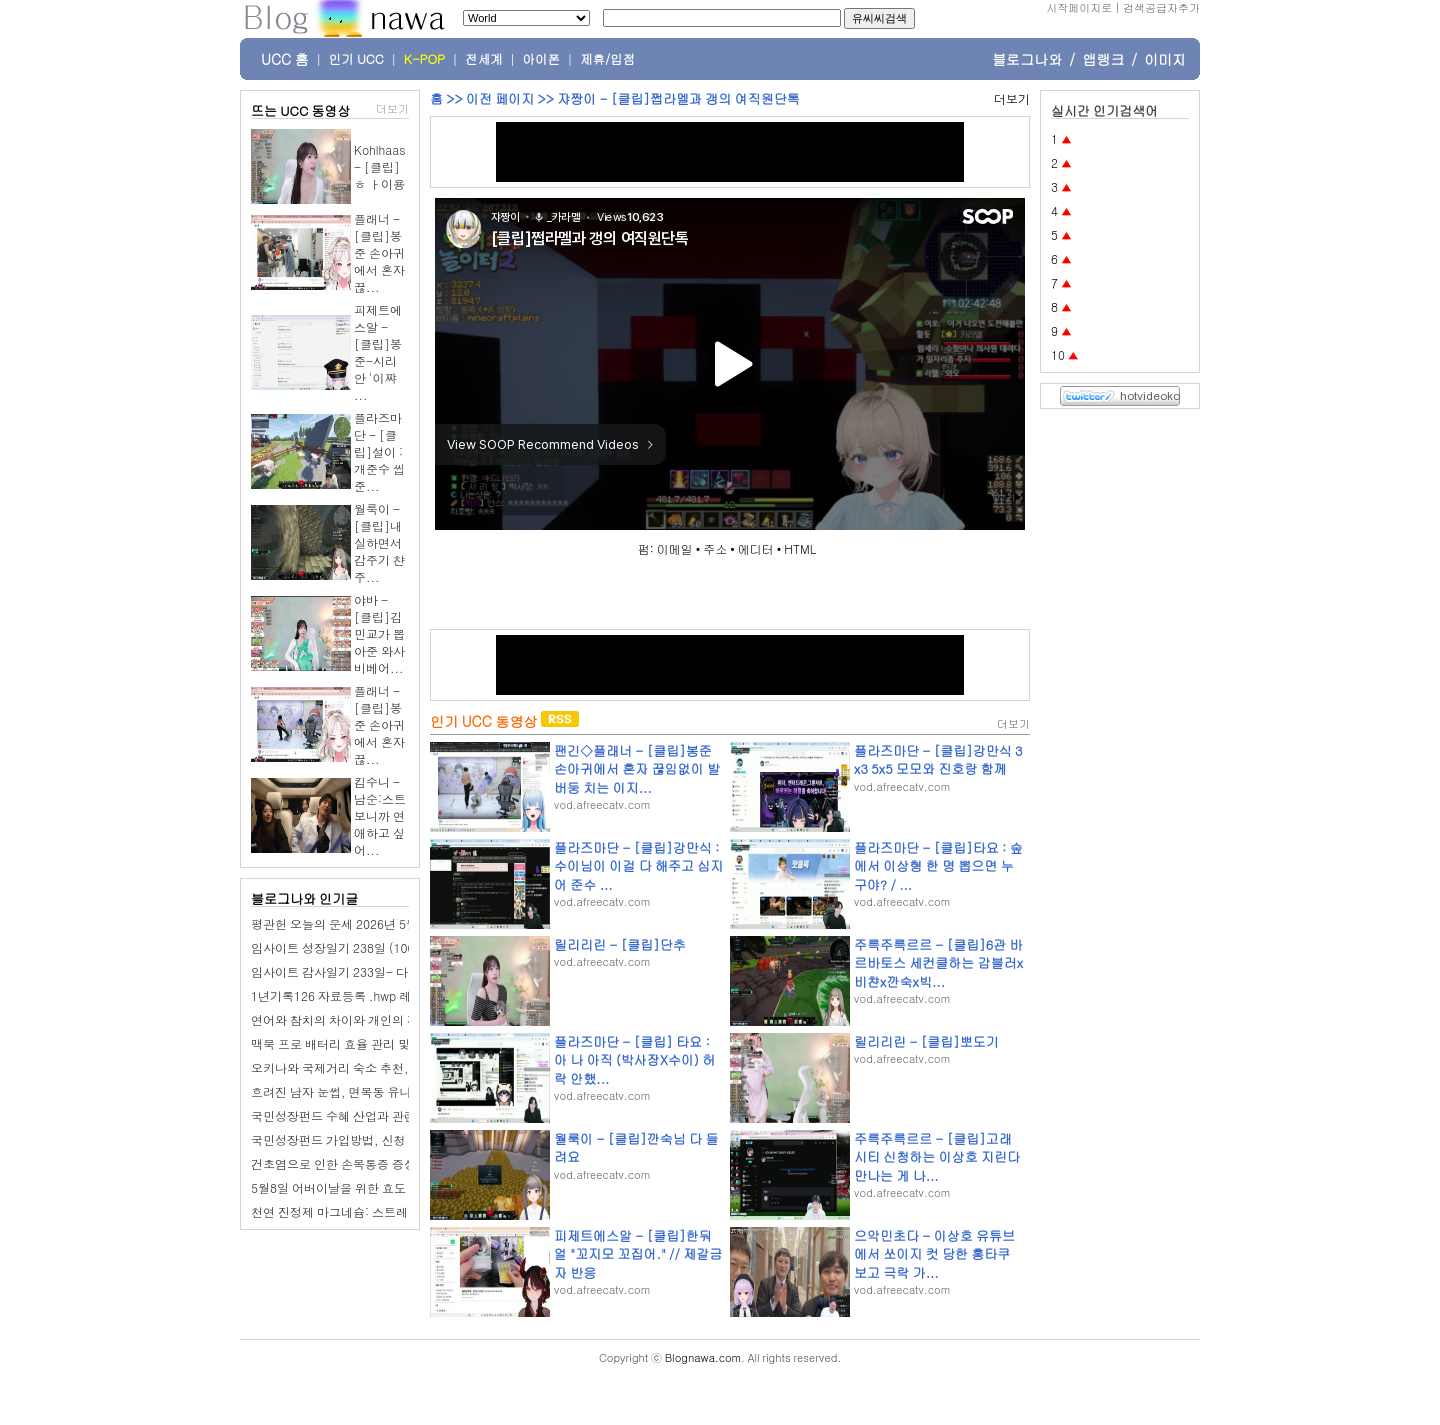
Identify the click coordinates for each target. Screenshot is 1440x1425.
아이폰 (542, 59)
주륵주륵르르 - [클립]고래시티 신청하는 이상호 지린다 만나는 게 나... (937, 1156)
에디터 (756, 548)
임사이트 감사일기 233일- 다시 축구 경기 (362, 971)
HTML (800, 548)
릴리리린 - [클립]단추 (620, 944)
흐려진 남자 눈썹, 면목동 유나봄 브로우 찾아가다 (382, 1091)
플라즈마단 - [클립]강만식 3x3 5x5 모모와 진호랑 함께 (938, 759)
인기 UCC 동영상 (483, 721)
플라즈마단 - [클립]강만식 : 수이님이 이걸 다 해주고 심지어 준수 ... (638, 865)
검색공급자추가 (1161, 7)
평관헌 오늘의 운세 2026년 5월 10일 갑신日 (368, 923)
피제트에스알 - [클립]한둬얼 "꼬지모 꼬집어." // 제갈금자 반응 (638, 1253)
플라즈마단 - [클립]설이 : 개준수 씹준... (379, 451)
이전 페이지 (500, 98)
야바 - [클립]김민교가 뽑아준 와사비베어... (379, 633)
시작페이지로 (1079, 7)
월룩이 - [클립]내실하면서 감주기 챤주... (379, 542)
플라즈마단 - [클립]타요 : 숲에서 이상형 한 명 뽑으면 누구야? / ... (938, 865)
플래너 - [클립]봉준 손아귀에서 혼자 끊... (379, 252)
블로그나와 (1027, 59)
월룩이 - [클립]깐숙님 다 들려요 (636, 1147)
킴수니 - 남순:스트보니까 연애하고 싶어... (380, 815)
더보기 (392, 108)
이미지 (1165, 59)
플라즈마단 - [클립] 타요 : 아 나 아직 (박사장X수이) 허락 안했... (634, 1059)
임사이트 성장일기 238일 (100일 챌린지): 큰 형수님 (389, 947)
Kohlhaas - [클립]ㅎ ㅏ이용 (379, 166)
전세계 (484, 59)
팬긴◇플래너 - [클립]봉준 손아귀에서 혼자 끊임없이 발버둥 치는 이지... (637, 768)
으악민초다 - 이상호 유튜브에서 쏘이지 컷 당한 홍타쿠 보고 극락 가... (934, 1253)
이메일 (675, 548)
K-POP (424, 59)
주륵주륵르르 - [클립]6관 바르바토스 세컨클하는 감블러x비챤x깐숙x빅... (938, 962)
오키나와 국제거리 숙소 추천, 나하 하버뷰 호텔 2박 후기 (401, 1067)
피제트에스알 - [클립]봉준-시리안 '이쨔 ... (378, 352)
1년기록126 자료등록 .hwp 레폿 (337, 995)
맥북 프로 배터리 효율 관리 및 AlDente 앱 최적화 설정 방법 (408, 1043)
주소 (715, 548)
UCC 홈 (285, 59)
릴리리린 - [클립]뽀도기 (926, 1041)
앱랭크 (1103, 59)
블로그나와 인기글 (304, 898)
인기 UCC (356, 59)
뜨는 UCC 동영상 (301, 110)
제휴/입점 (607, 59)
